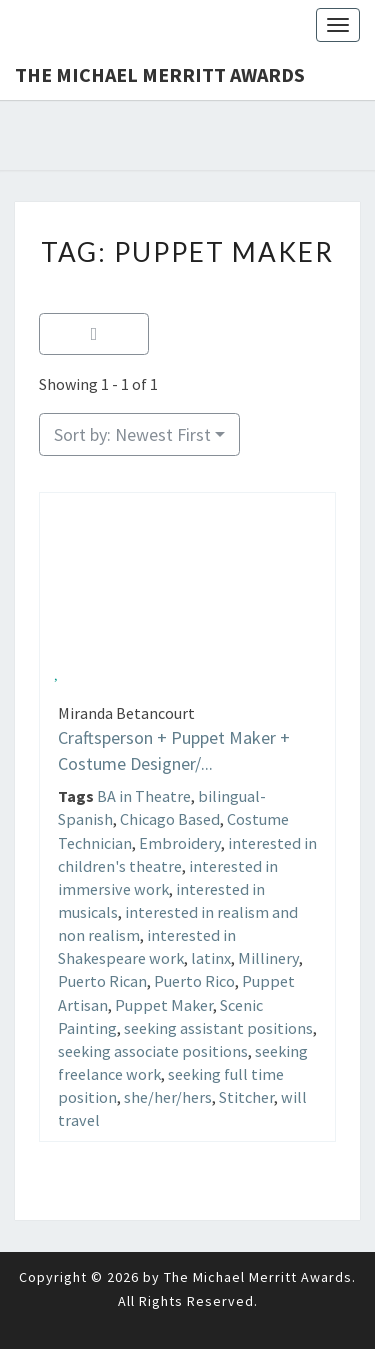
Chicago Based (170, 819)
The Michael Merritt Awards (160, 74)
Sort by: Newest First (132, 434)
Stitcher (246, 1097)
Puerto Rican (102, 981)
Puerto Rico (194, 981)
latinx (211, 958)
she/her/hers (168, 1097)
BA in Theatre (144, 796)
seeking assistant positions (218, 1028)
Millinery (268, 958)
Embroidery (180, 843)
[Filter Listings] (94, 334)
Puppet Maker (164, 1005)
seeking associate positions (153, 1051)
